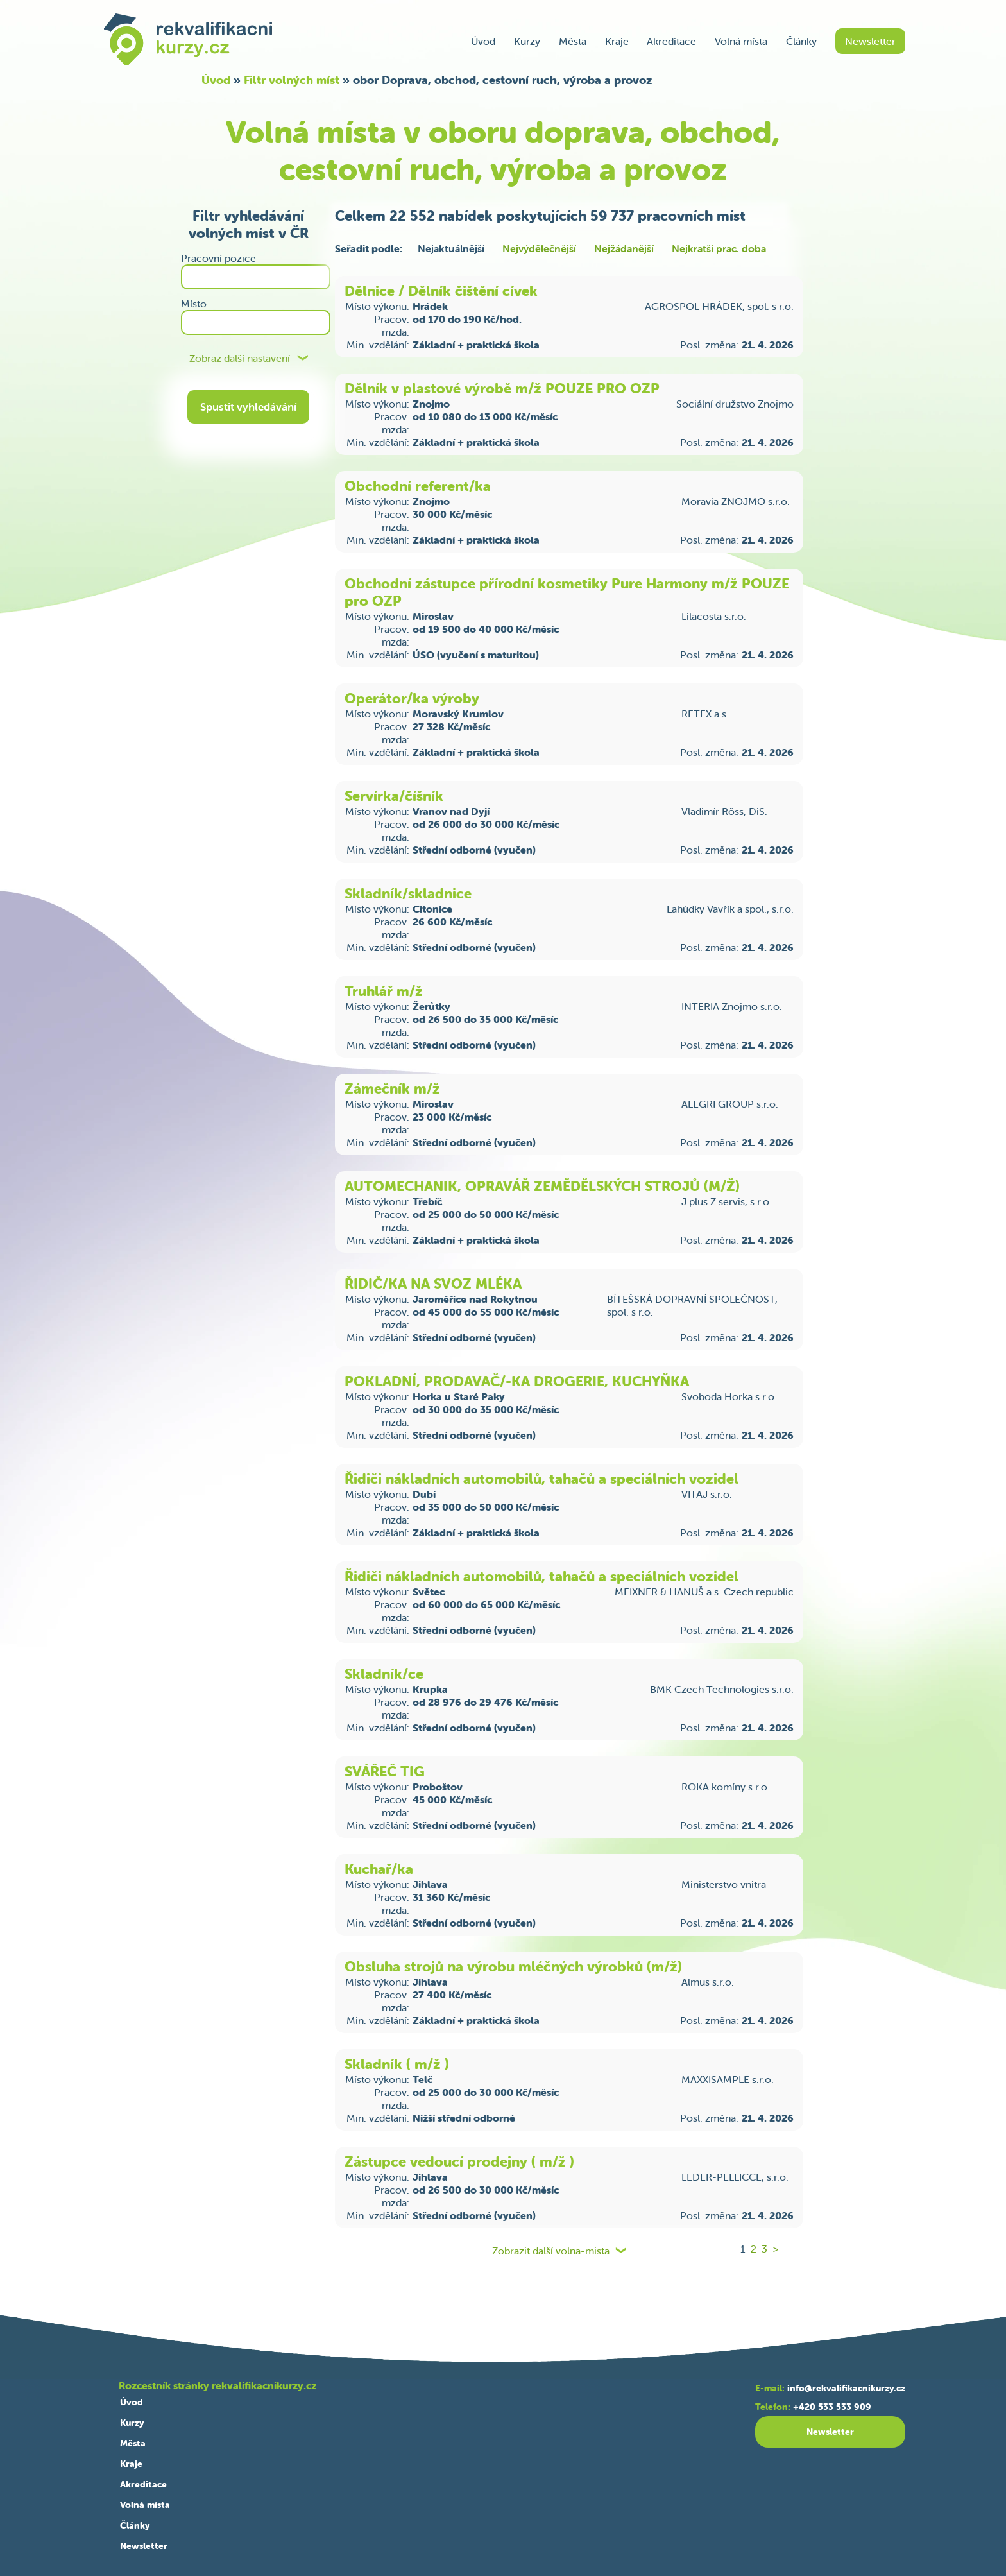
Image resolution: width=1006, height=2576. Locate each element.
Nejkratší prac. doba (719, 248)
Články (801, 41)
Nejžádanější (624, 248)
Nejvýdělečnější (539, 248)
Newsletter (870, 41)
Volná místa (741, 41)
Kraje (617, 41)
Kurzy (527, 41)
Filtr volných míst (291, 80)
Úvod (483, 41)
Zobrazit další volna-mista (551, 2251)
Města (572, 41)
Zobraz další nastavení (239, 358)
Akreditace (671, 41)
